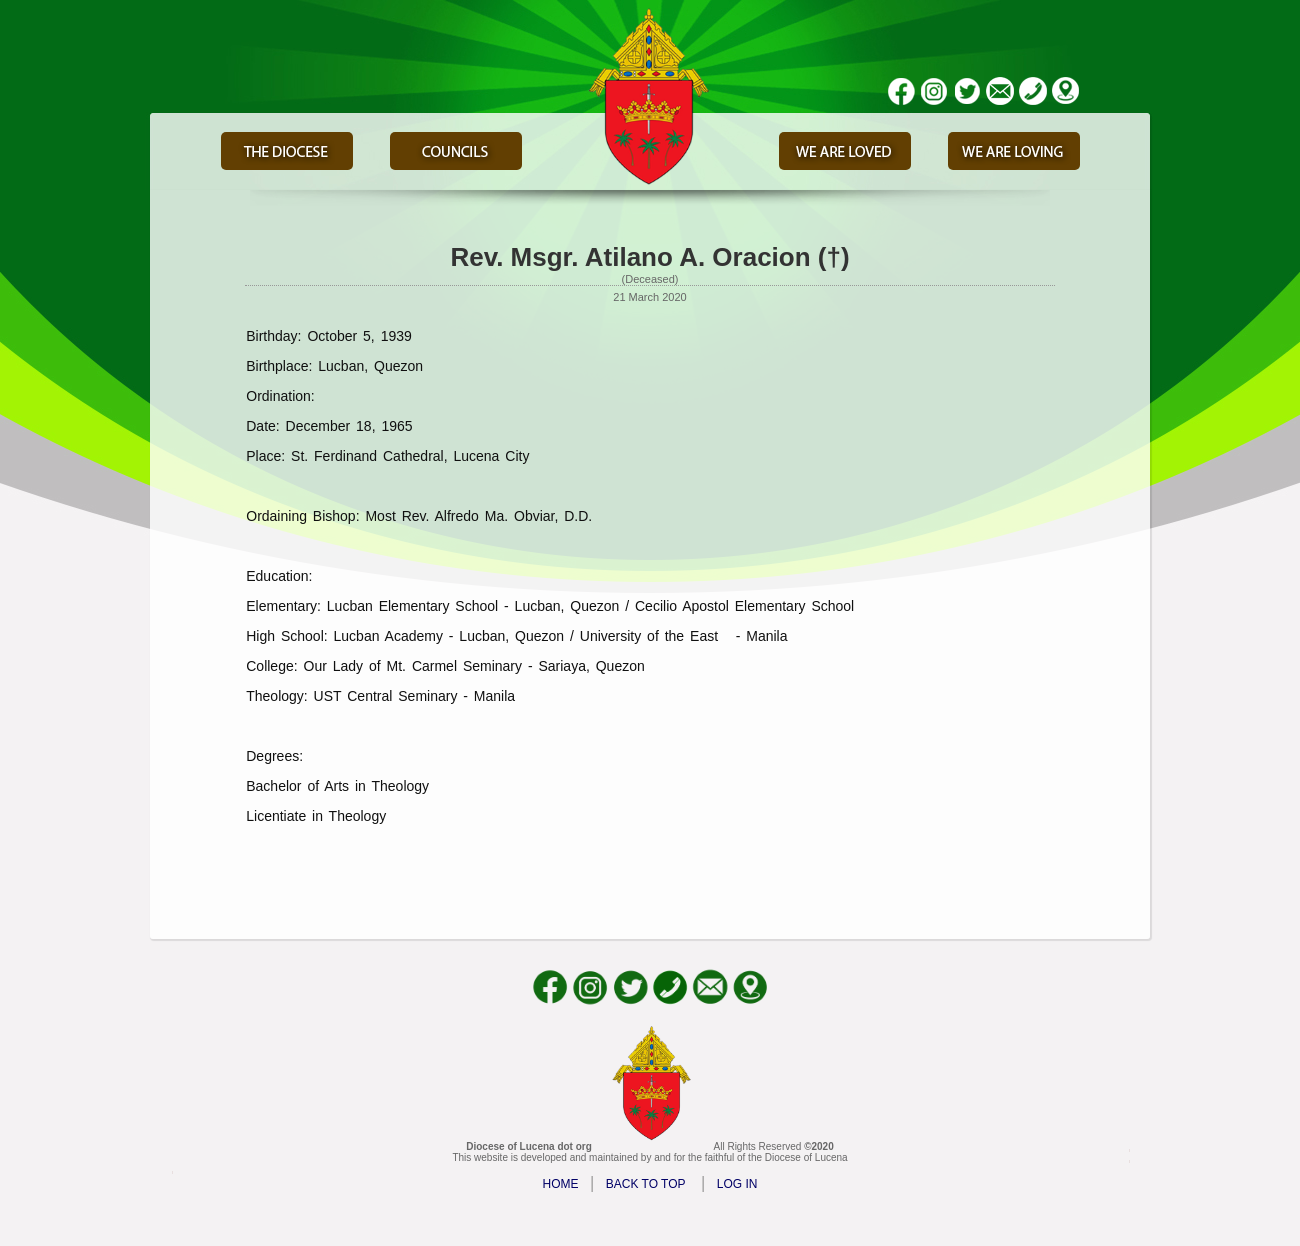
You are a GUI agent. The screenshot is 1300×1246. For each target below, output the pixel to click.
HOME (561, 1184)
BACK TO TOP (646, 1184)
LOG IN (737, 1184)
